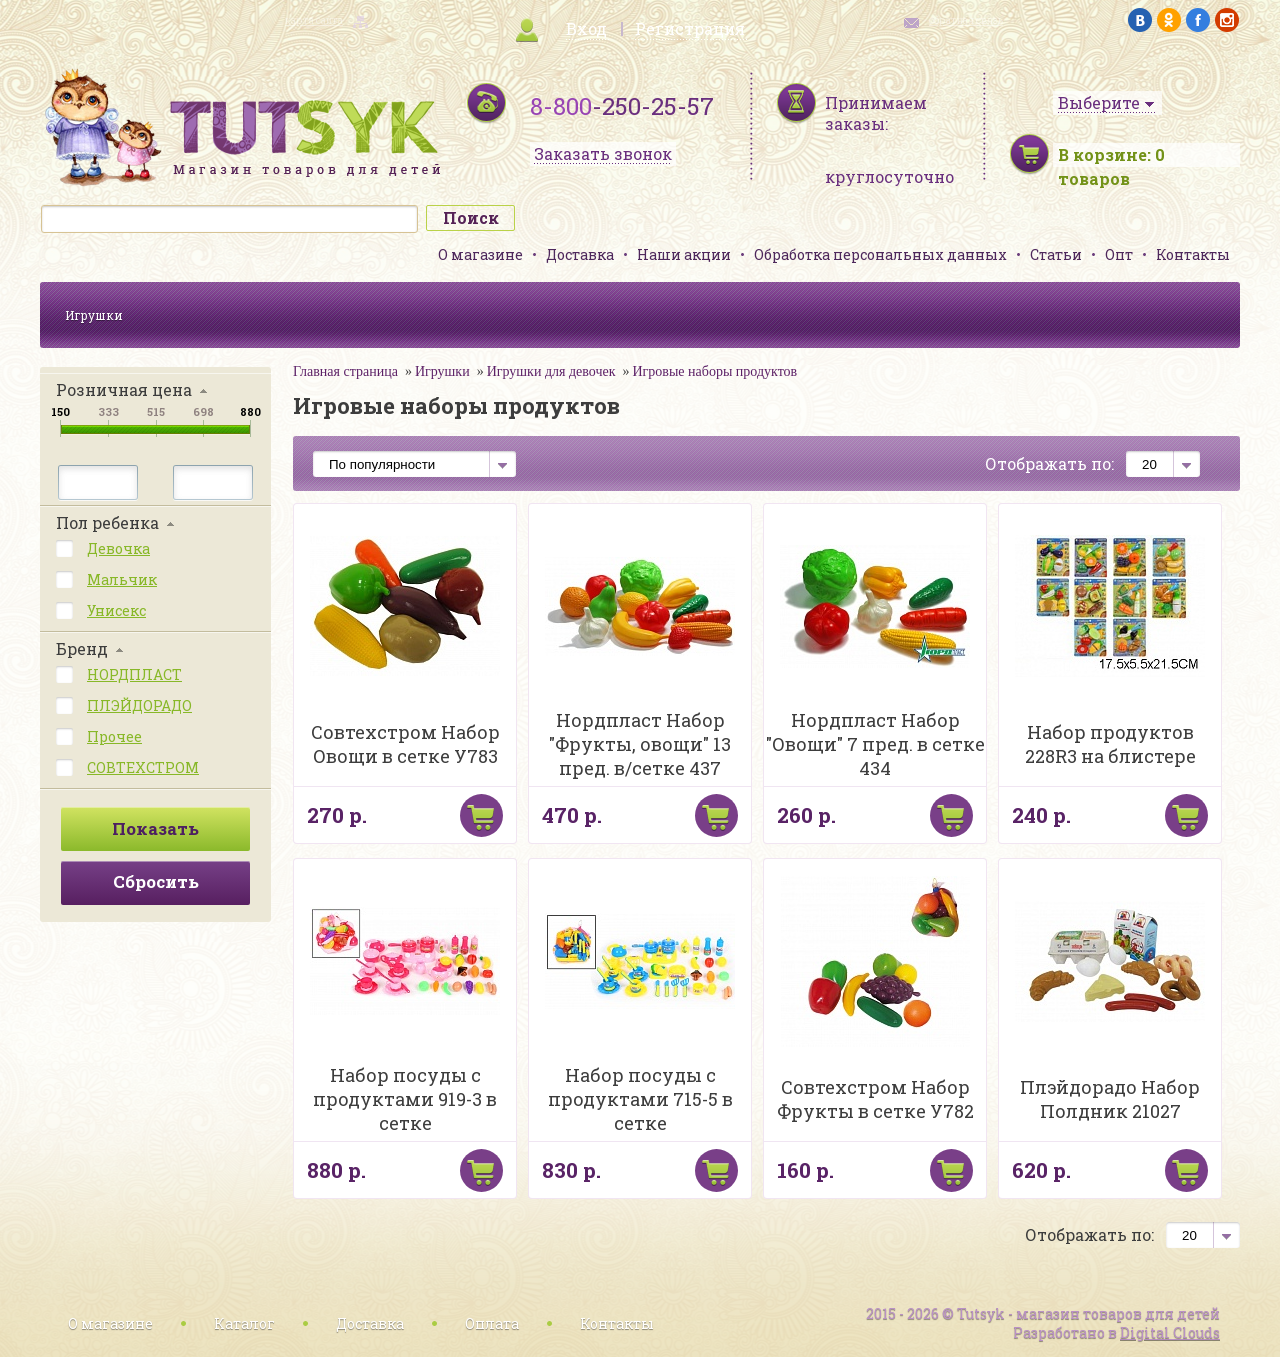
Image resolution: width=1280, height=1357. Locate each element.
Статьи (1056, 254)
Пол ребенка (107, 522)
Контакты (1193, 254)
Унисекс (116, 610)
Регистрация (690, 28)
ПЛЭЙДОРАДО (139, 705)
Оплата (492, 1323)
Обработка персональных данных (880, 254)
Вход (586, 28)
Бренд (82, 648)
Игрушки (94, 315)
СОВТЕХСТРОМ (143, 767)
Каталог (244, 1323)
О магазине (480, 254)
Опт (1119, 254)
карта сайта (314, 20)
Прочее (114, 736)
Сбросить (156, 881)
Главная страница (345, 371)
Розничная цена (124, 389)
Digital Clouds (1170, 1332)
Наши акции (684, 254)
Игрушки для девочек (551, 371)
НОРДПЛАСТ (134, 674)
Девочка (118, 548)
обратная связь (966, 20)
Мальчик (122, 579)
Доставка (580, 254)
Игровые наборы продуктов (715, 371)
